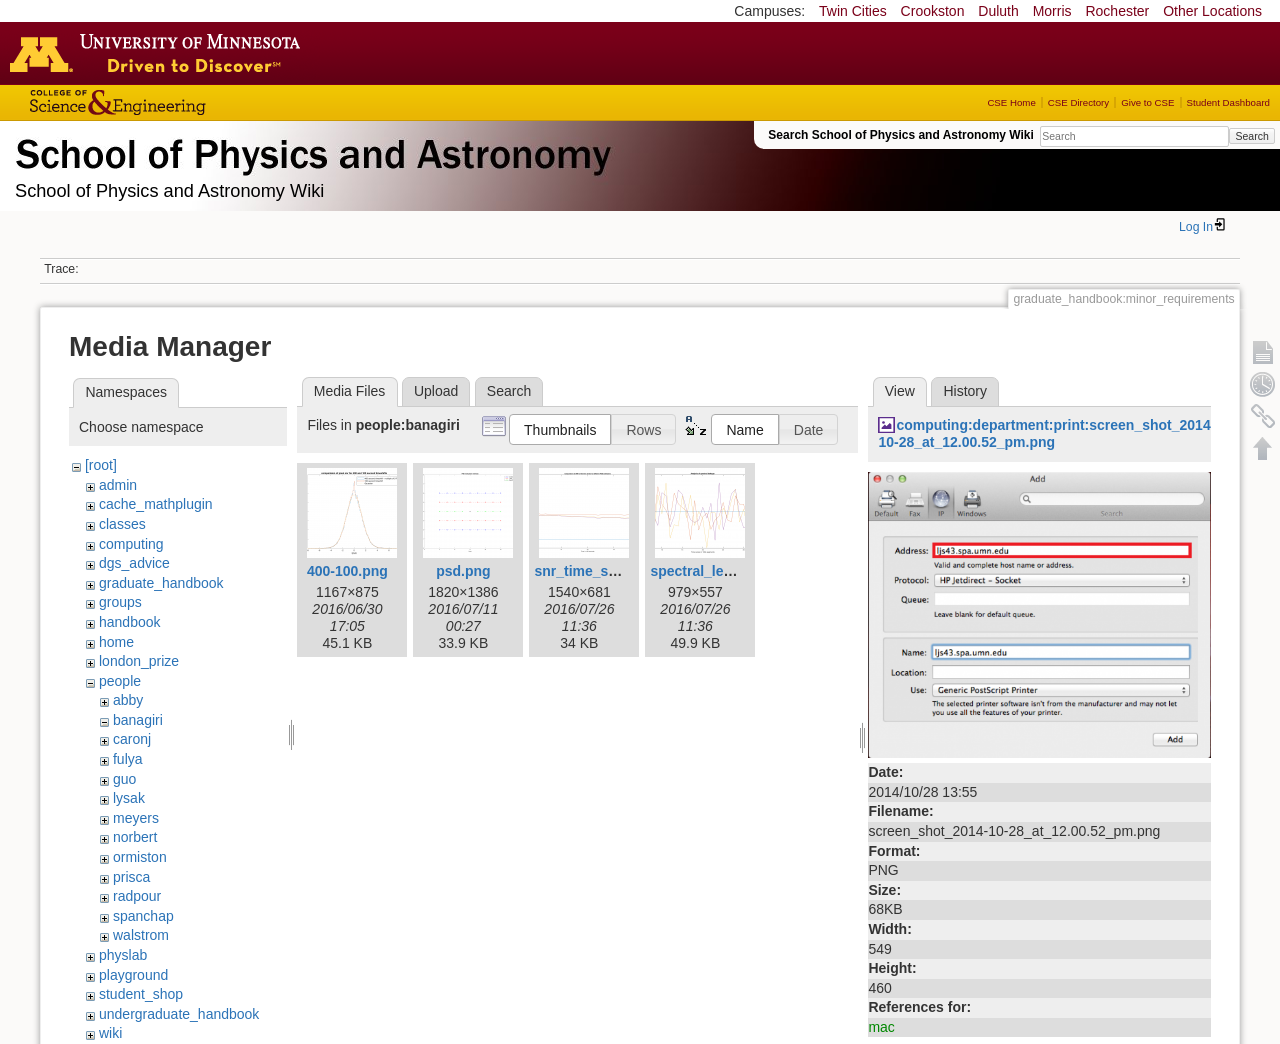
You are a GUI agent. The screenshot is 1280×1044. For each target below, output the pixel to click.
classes (122, 524)
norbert (135, 837)
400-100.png (347, 571)
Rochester (1117, 11)
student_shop (141, 994)
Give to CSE (1147, 102)
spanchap (143, 916)
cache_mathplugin (156, 504)
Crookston (933, 11)
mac (881, 1027)
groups (120, 602)
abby (128, 700)
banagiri (138, 720)
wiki (110, 1033)
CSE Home (1011, 102)
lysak (129, 798)
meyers (136, 818)
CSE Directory (1078, 102)
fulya (128, 759)
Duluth (998, 11)
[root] (101, 465)
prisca (131, 877)
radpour (137, 896)
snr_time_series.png (602, 571)
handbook (130, 622)
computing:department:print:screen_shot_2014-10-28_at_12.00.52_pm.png (1046, 433)
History (965, 391)
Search (1251, 136)
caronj (132, 739)
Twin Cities (853, 11)
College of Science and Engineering (180, 102)
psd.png (463, 571)
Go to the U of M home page (160, 53)
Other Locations (1212, 11)
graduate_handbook (161, 583)
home (116, 642)
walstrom (141, 935)
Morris (1052, 11)
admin (118, 485)
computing (131, 544)
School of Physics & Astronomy (310, 150)
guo (124, 779)
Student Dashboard (1228, 102)
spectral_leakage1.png (725, 571)
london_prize (139, 661)
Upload (436, 391)
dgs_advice (134, 563)
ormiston (140, 857)
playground (133, 975)
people (120, 681)
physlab (123, 955)
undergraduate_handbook (179, 1014)
